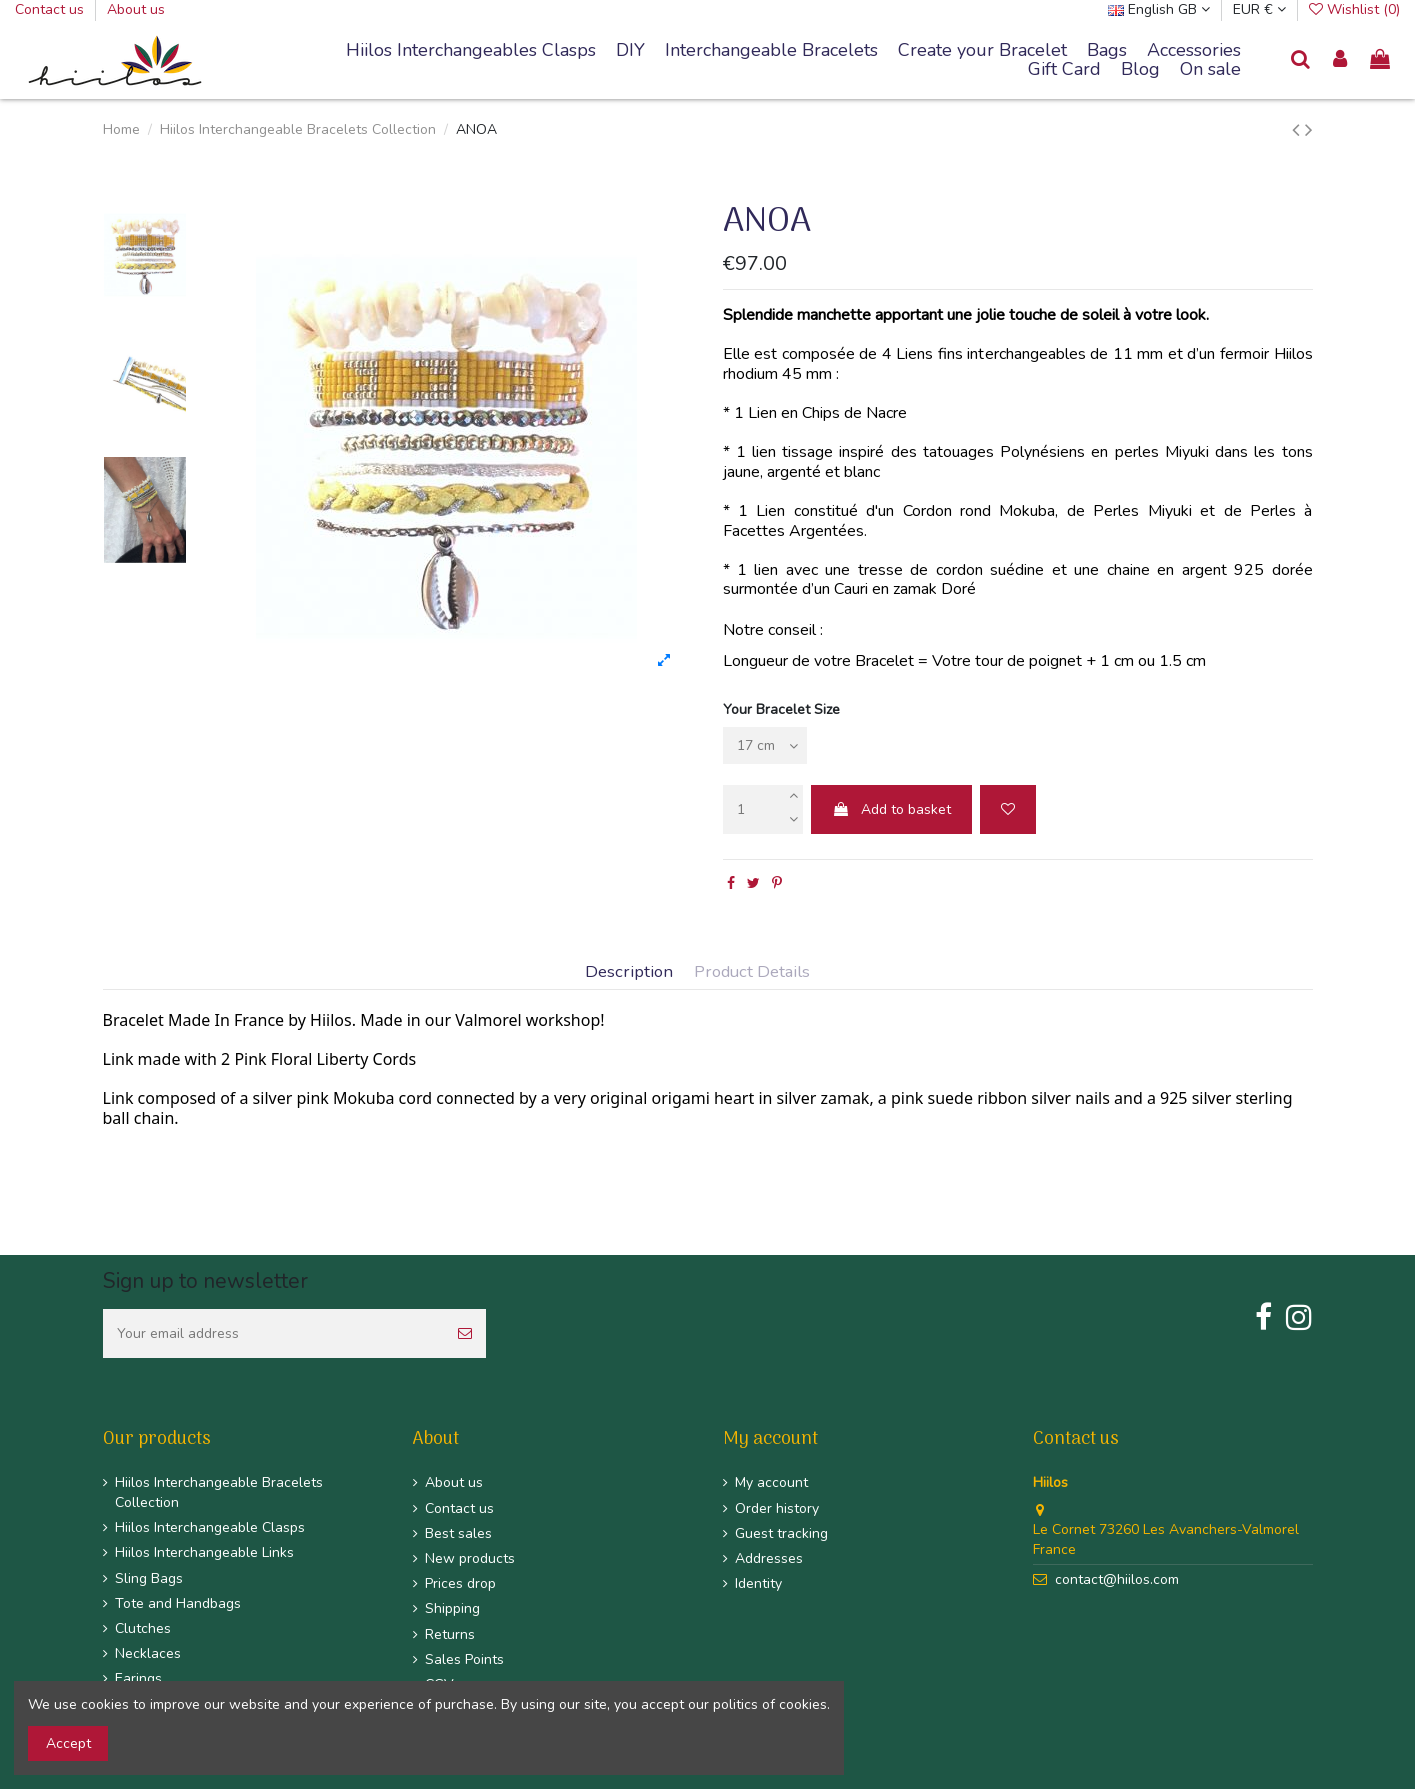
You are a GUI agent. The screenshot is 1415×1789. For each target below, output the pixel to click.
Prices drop (460, 1583)
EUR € (1259, 9)
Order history (777, 1508)
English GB (1159, 9)
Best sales (458, 1533)
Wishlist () (1354, 9)
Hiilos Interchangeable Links (204, 1552)
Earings (138, 1678)
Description (629, 972)
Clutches (143, 1628)
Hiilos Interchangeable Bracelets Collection (219, 1492)
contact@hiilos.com (1117, 1579)
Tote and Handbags (178, 1603)
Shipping (452, 1608)
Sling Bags (149, 1578)
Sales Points (464, 1659)
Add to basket (891, 809)
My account (771, 1482)
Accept (68, 1743)
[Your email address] (273, 1333)
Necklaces (148, 1653)
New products (470, 1558)
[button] (771, 51)
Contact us (51, 9)
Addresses (769, 1558)
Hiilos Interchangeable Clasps (210, 1527)
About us (136, 9)
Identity (758, 1583)
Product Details (752, 972)
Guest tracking (781, 1533)
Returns (450, 1634)
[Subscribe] (465, 1333)
